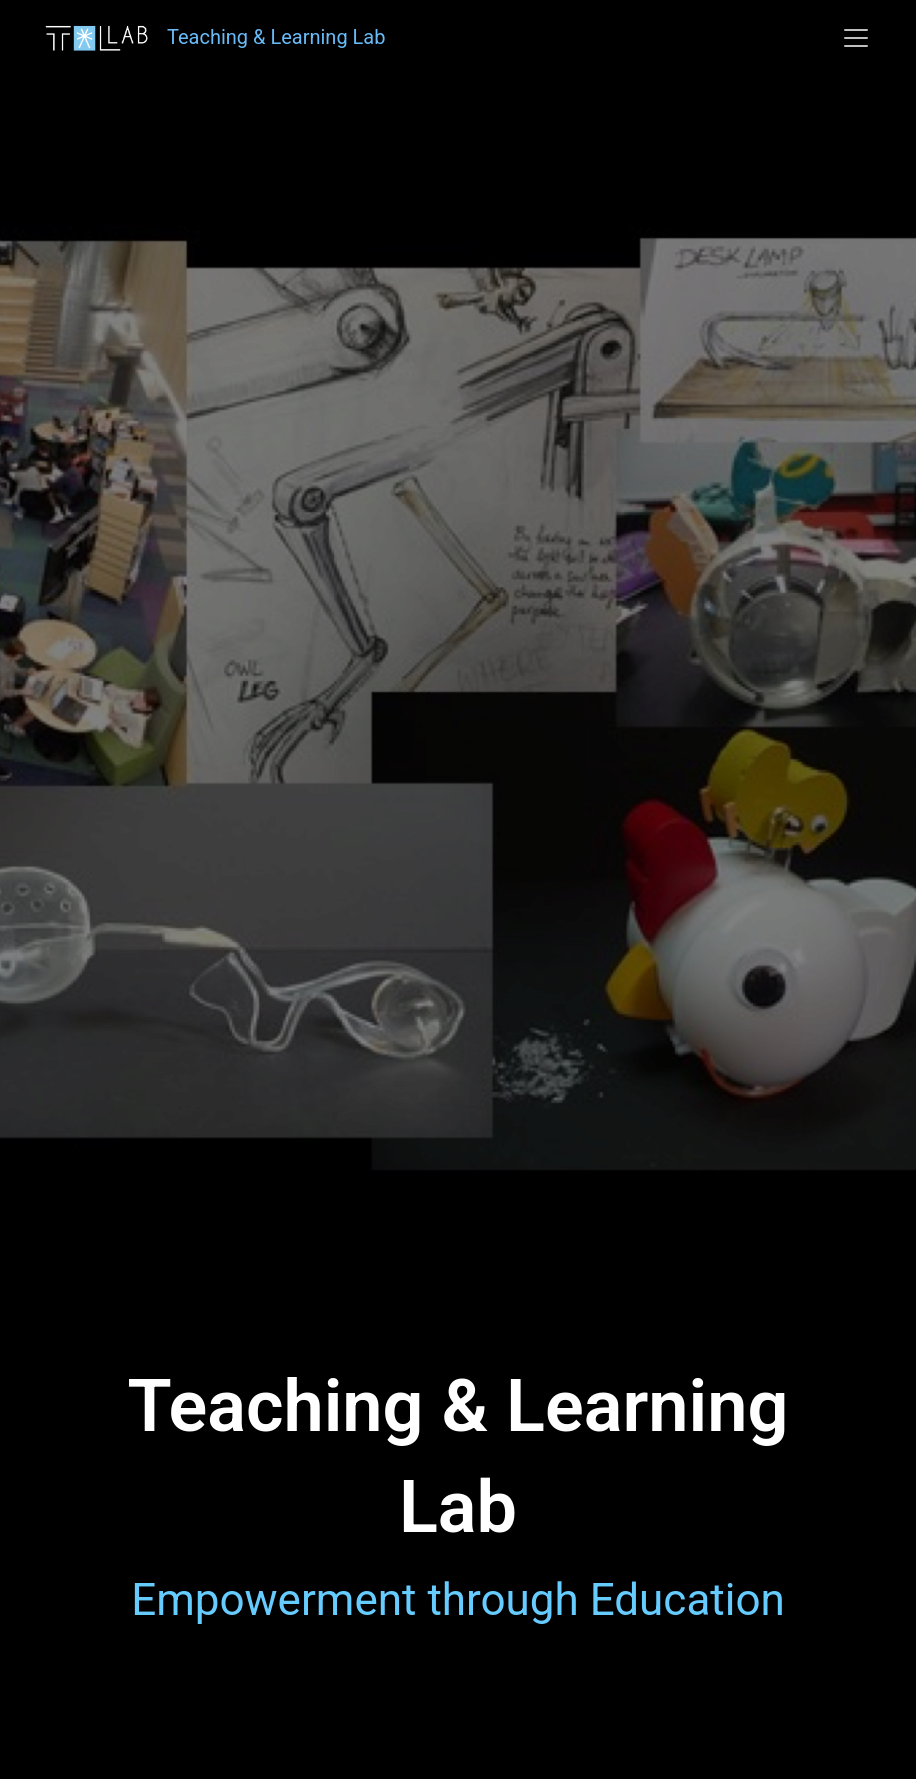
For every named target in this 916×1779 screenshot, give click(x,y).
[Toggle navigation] (856, 38)
